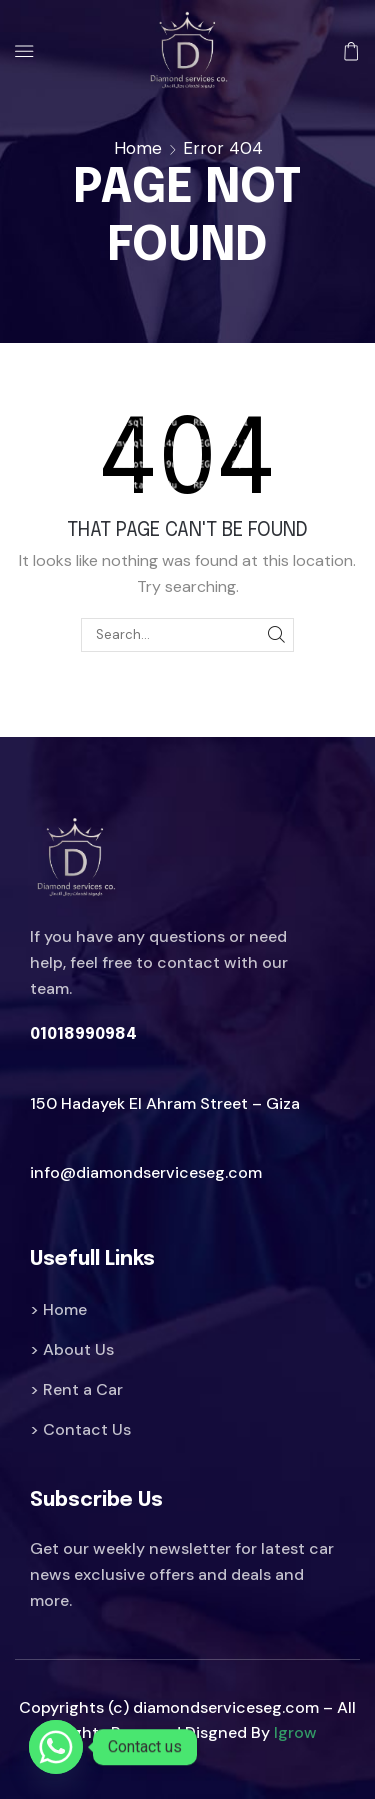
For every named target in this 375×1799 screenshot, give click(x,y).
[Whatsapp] (56, 1747)
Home (138, 148)
